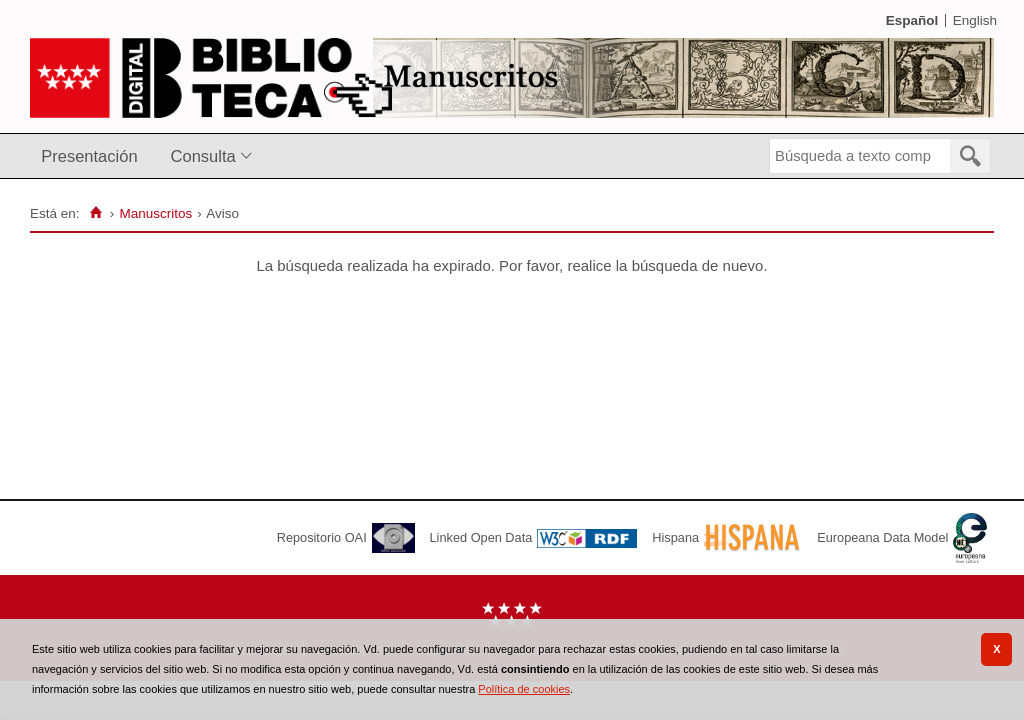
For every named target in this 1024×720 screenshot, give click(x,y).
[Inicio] (95, 213)
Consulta (203, 156)
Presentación (89, 156)
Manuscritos (155, 213)
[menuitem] (93, 156)
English (975, 20)
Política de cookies (524, 689)
